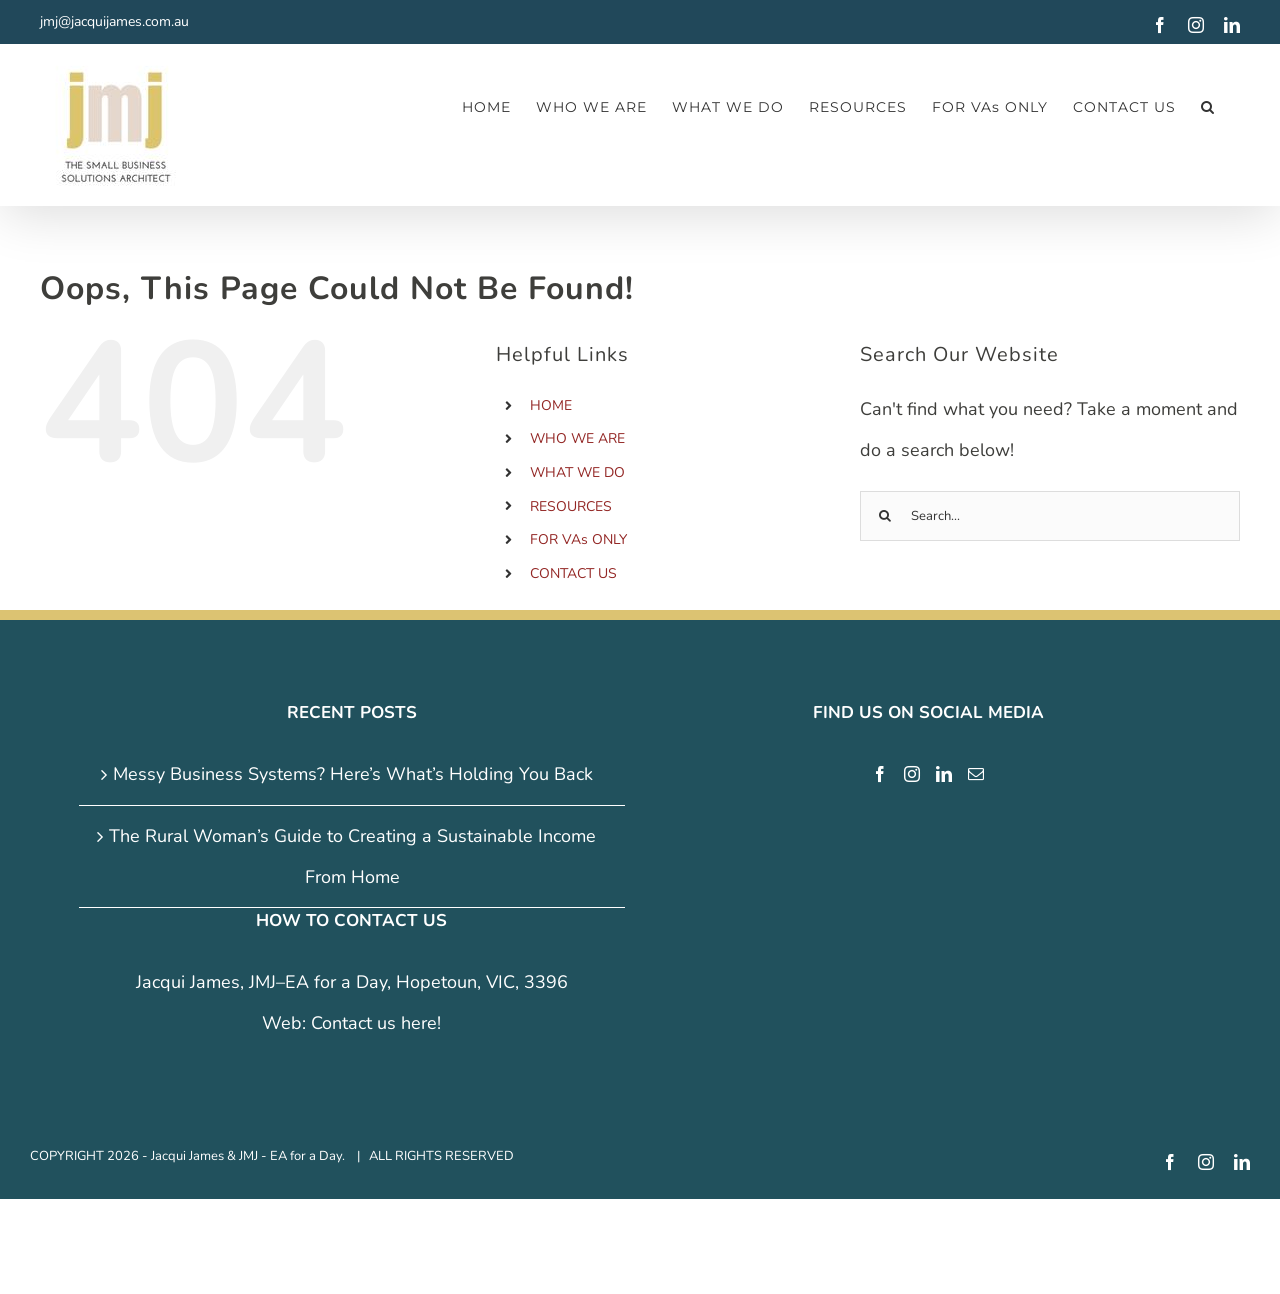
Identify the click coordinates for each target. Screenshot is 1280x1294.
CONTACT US (573, 573)
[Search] (885, 516)
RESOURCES (571, 506)
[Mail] (976, 774)
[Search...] (1050, 516)
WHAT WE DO (577, 472)
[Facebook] (880, 774)
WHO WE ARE (577, 438)
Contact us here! (376, 1023)
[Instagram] (912, 774)
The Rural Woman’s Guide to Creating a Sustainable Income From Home (352, 856)
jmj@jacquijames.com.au (114, 21)
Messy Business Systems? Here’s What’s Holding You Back (353, 774)
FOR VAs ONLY (578, 539)
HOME (551, 405)
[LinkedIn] (944, 774)
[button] (1208, 106)
